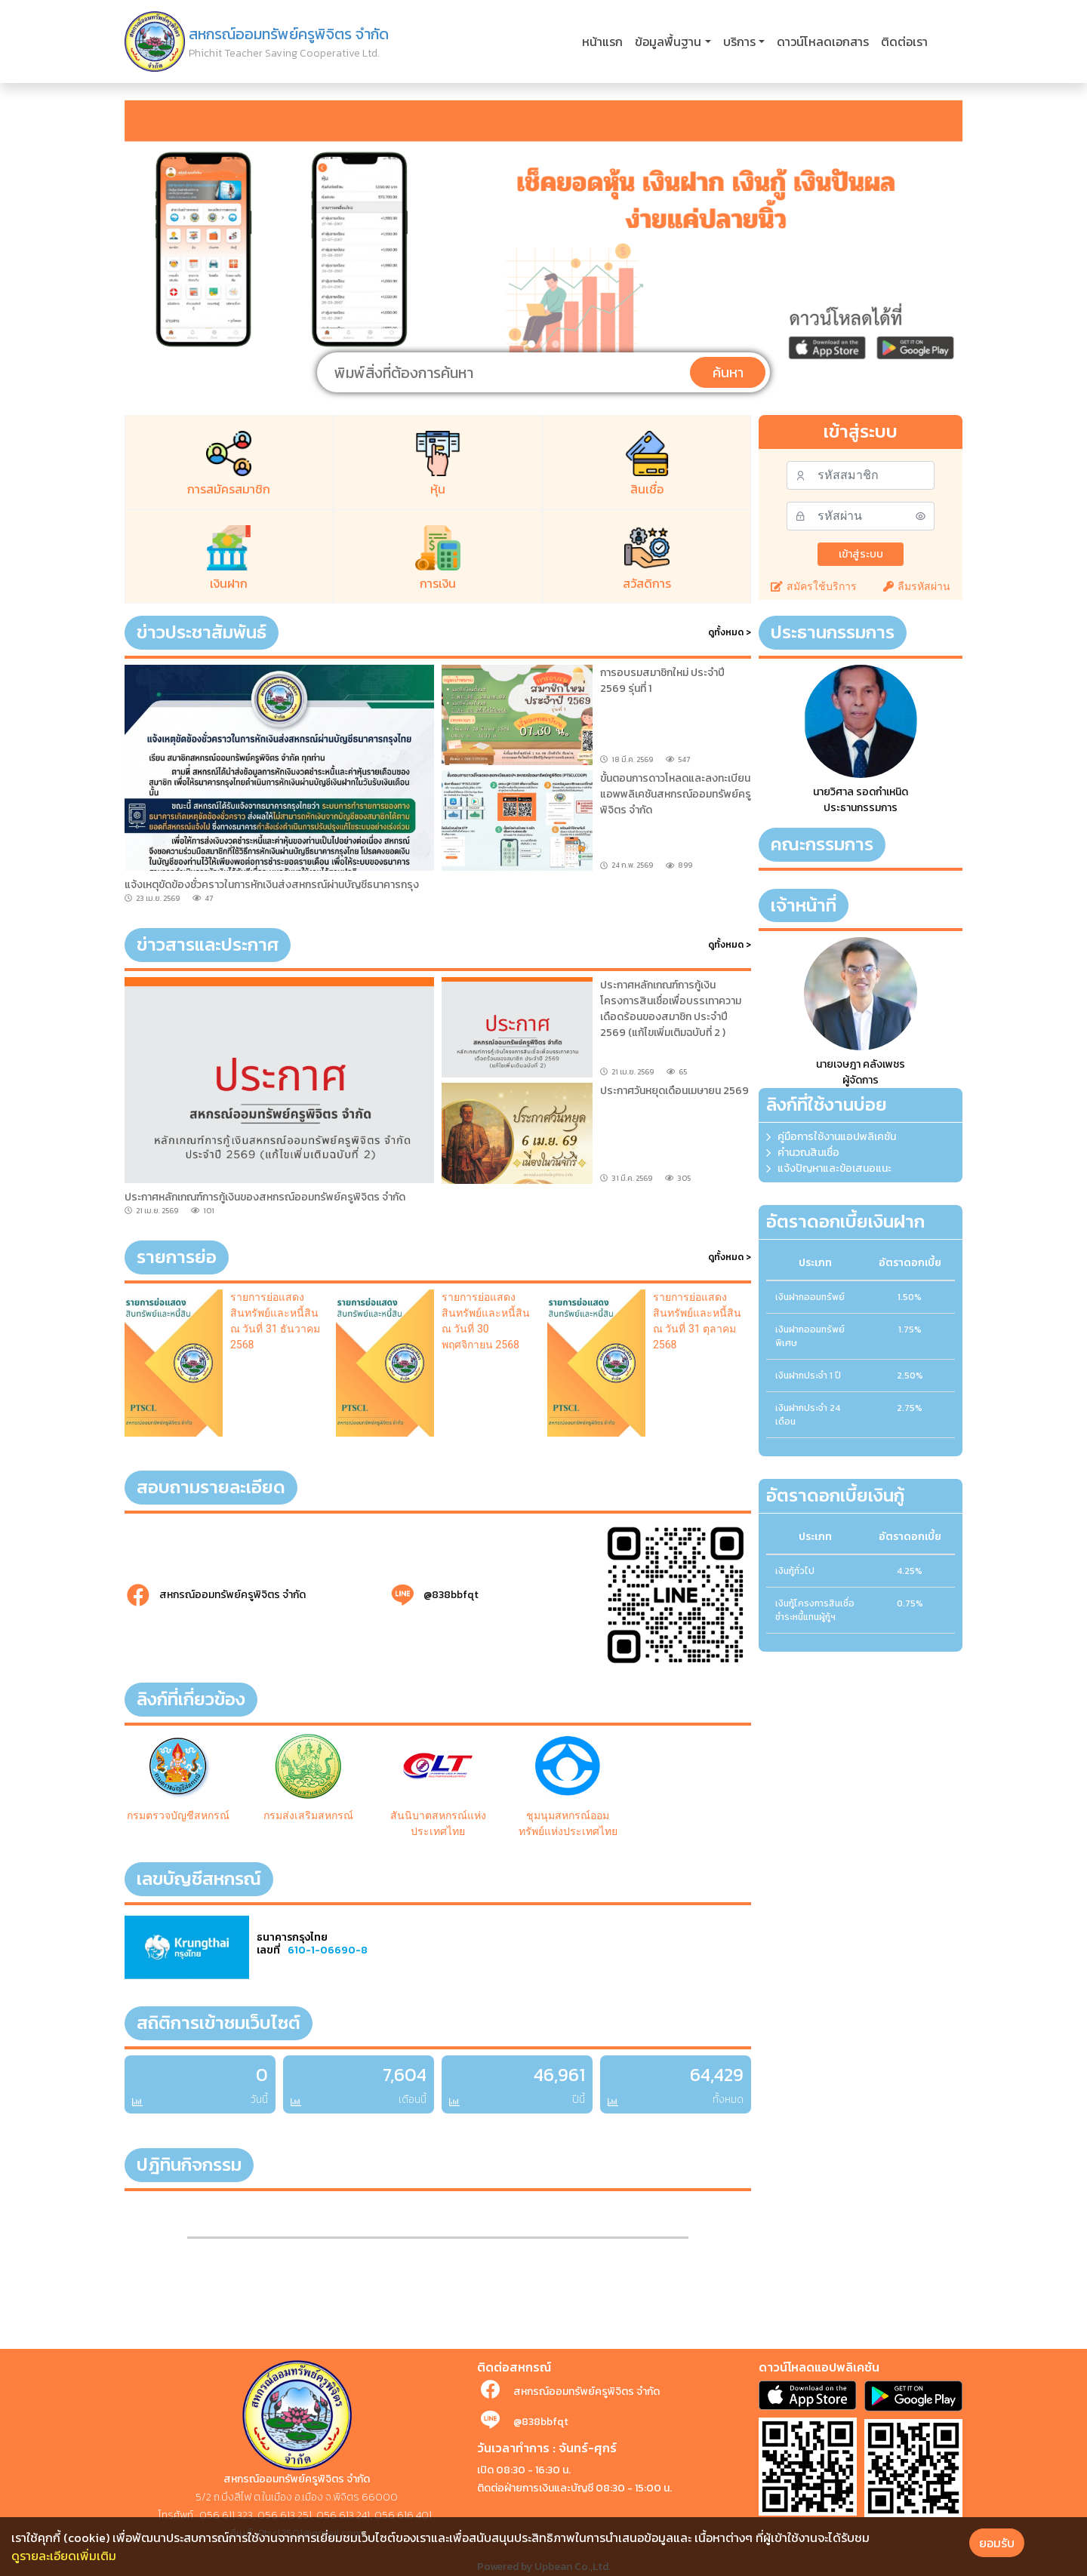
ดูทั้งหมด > (729, 632)
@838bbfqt (451, 1595)
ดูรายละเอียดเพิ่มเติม (63, 2556)
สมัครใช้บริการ (814, 586)
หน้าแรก (602, 41)
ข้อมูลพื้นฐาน (668, 41)
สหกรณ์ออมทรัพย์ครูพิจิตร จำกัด (232, 1595)
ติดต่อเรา (904, 41)
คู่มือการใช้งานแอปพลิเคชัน (837, 1137)
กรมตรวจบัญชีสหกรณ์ (178, 1815)
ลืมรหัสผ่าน (916, 586)
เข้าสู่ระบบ (861, 554)
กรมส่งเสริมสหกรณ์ (308, 1815)
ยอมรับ (997, 2543)
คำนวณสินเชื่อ (808, 1152)
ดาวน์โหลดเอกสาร (823, 41)
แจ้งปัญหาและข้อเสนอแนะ (834, 1168)
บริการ (739, 41)
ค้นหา (728, 372)
